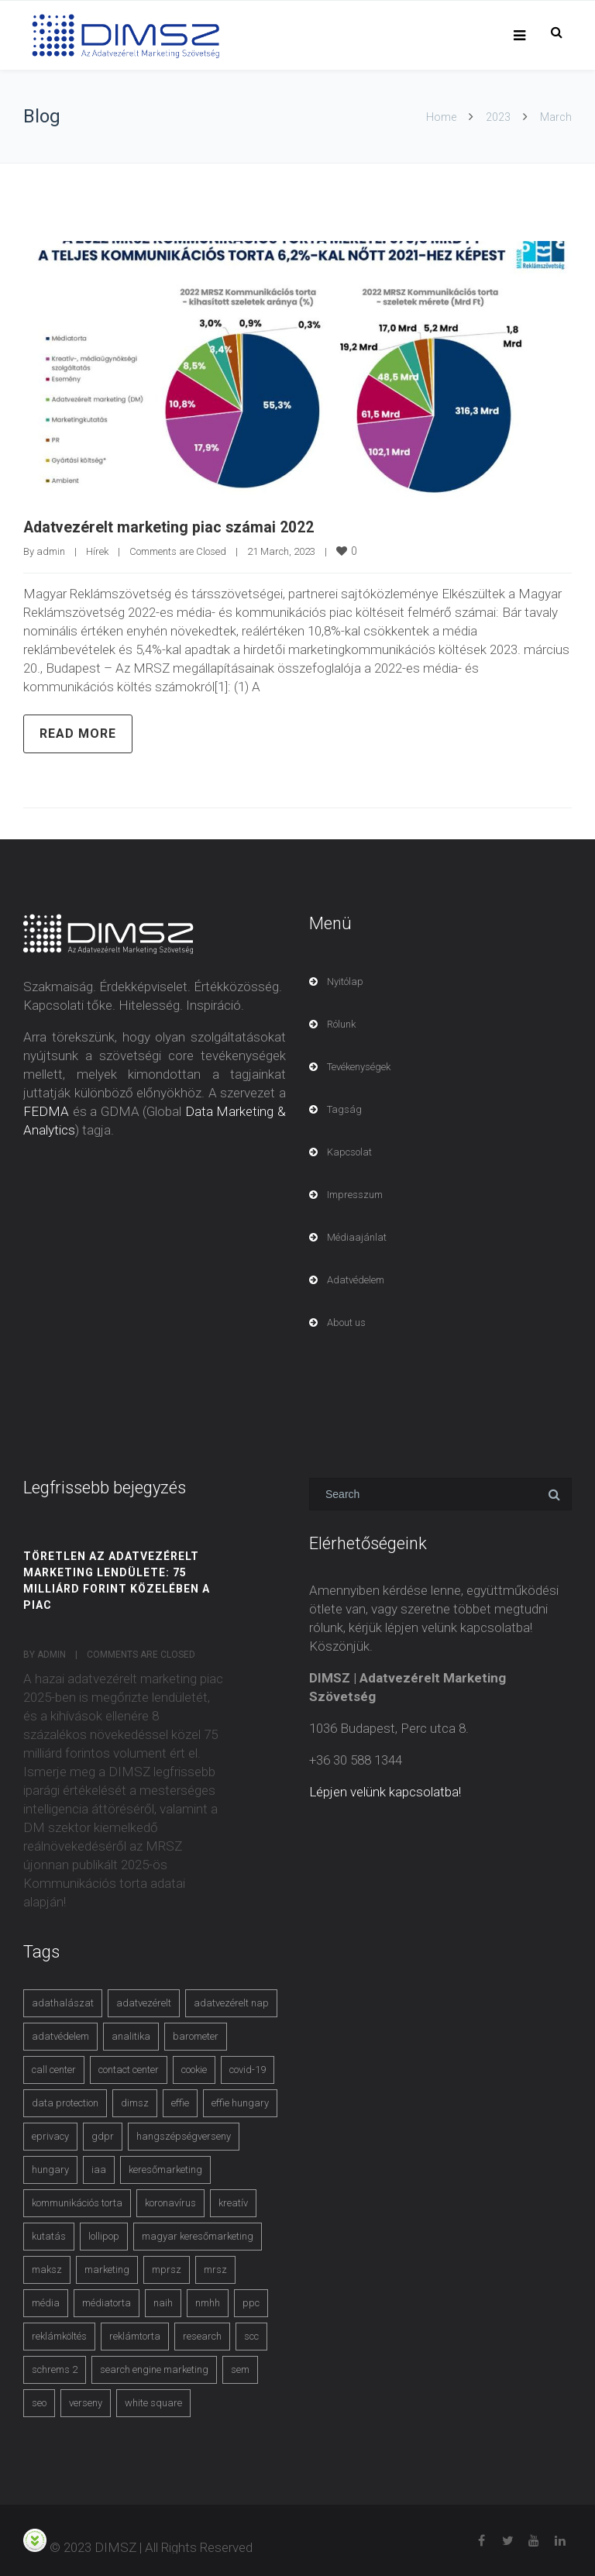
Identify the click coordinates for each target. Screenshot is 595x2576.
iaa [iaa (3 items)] (98, 2169)
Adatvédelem (355, 1279)
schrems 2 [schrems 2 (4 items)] (54, 2369)
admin (50, 550)
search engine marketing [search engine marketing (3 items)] (154, 2369)
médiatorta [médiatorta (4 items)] (106, 2302)
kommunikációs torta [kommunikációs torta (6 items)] (77, 2202)
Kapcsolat (349, 1151)
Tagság (344, 1108)
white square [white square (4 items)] (153, 2402)
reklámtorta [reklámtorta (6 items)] (134, 2335)
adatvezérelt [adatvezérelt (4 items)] (143, 2002)
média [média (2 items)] (46, 2302)
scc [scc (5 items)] (251, 2335)
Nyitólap (345, 981)
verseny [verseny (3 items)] (85, 2402)
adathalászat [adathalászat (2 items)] (63, 2002)
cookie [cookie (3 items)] (194, 2069)
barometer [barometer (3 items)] (195, 2035)
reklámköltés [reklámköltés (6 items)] (59, 2335)
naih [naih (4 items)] (163, 2302)
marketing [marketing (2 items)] (106, 2269)
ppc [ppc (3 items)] (251, 2302)
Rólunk (341, 1023)
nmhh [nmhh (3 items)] (207, 2302)
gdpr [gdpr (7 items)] (102, 2135)
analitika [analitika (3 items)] (131, 2035)
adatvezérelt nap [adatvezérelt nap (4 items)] (231, 2002)
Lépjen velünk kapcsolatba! (385, 1791)
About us (346, 1322)
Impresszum (355, 1194)
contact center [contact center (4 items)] (128, 2069)
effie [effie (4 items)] (180, 2102)
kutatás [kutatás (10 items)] (49, 2235)
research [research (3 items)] (202, 2335)
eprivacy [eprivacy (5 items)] (50, 2135)
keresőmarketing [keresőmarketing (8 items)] (165, 2169)
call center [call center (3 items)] (54, 2069)
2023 (498, 117)
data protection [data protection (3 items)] (65, 2102)
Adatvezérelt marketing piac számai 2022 (170, 527)
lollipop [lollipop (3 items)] (103, 2235)
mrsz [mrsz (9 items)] (215, 2269)
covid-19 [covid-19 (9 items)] (247, 2069)
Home (441, 117)
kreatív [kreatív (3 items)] (233, 2202)
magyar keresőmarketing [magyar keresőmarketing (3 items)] (197, 2235)
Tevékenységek (358, 1066)
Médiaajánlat (357, 1236)
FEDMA (46, 1110)
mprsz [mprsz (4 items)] (166, 2269)
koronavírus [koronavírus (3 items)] (170, 2202)
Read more (78, 732)
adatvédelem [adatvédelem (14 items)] (60, 2035)
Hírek (97, 550)
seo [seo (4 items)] (39, 2402)
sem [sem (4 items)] (240, 2369)
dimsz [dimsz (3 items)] (135, 2102)
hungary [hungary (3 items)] (50, 2169)
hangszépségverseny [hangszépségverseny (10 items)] (183, 2135)
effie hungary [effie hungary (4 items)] (240, 2102)
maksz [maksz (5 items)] (47, 2269)
